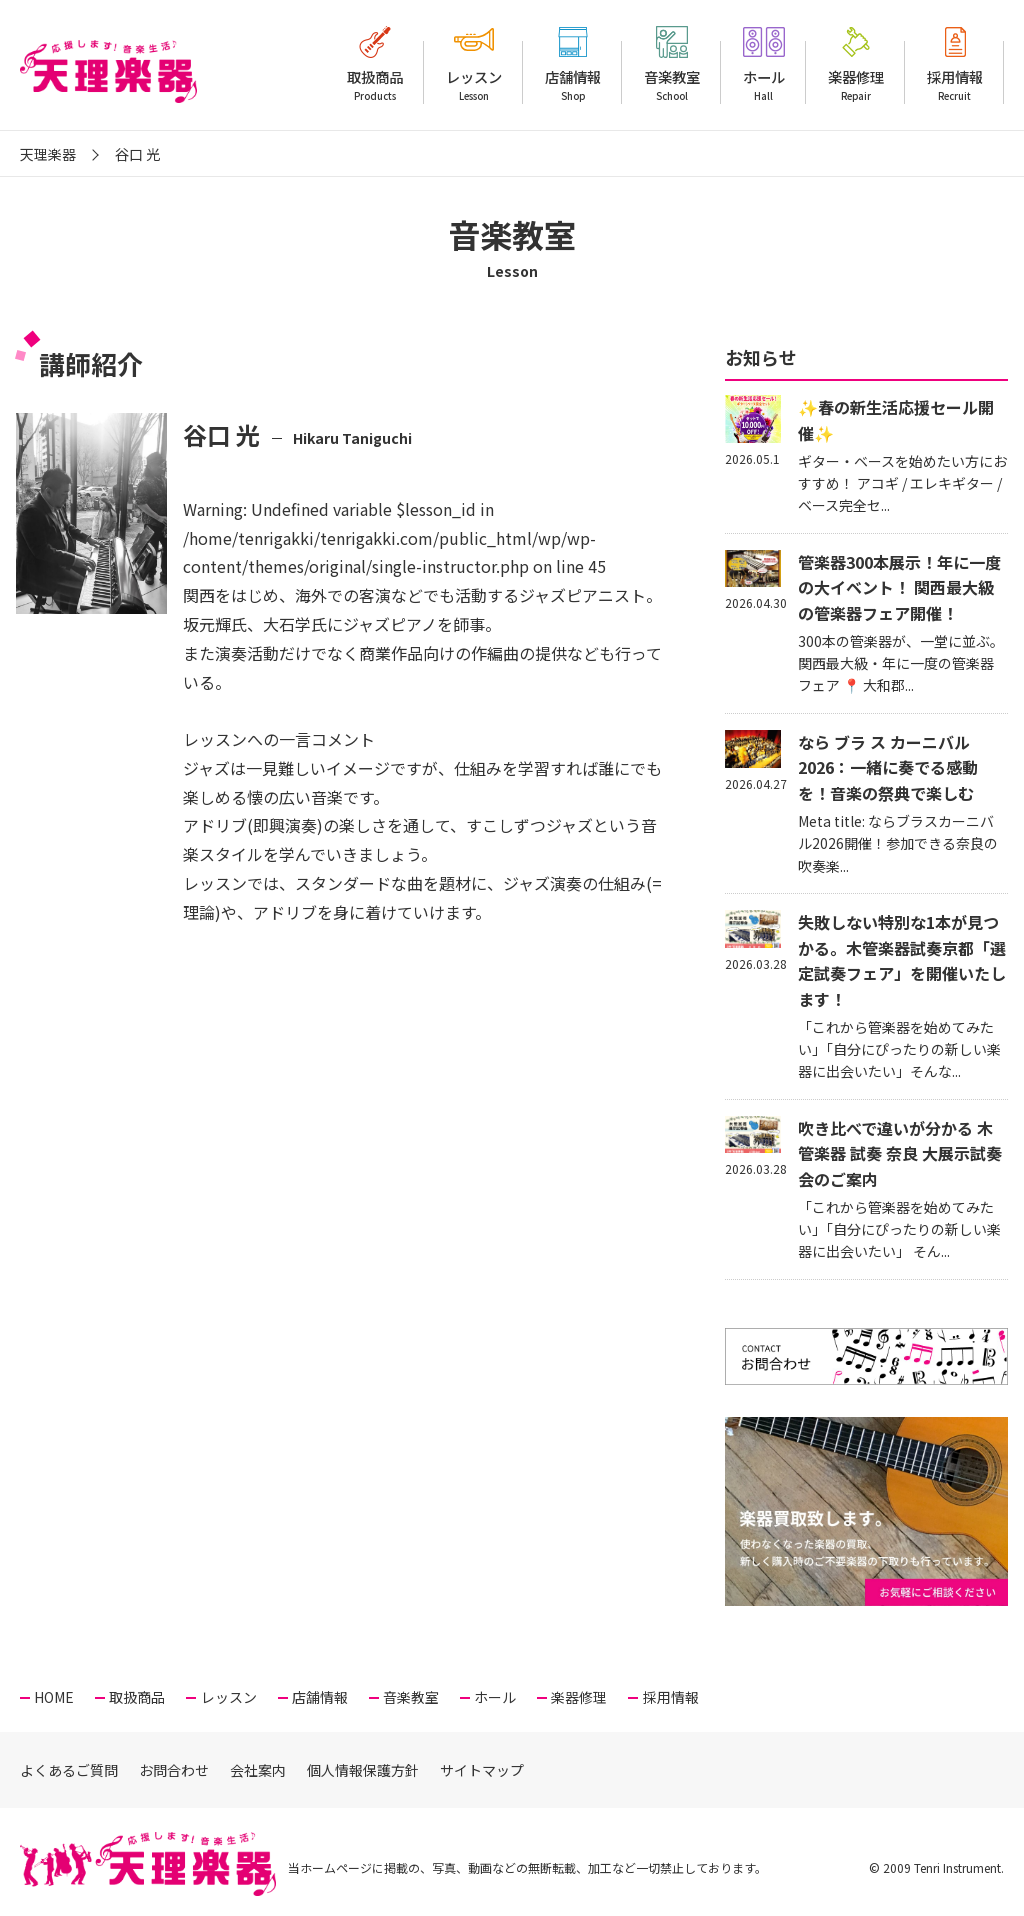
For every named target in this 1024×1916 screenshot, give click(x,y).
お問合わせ (174, 1770)
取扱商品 (375, 85)
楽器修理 (856, 85)
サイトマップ (482, 1770)
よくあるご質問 (69, 1770)
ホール (764, 85)
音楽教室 (672, 85)
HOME (54, 1697)
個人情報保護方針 (363, 1770)
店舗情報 (573, 85)
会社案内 (258, 1770)
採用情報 (955, 85)
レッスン (474, 85)
